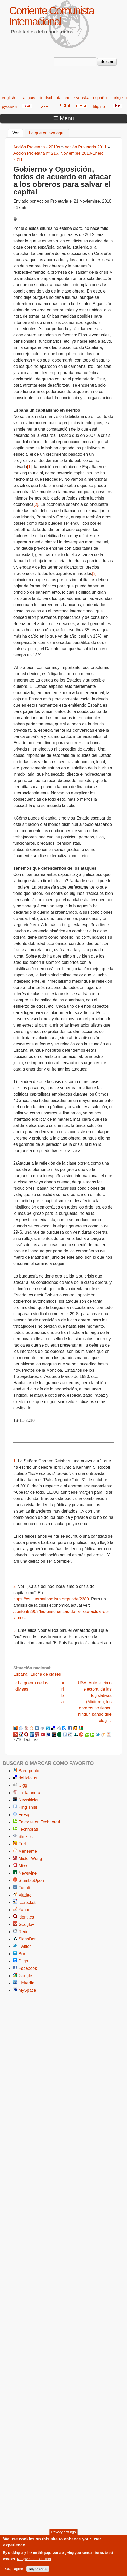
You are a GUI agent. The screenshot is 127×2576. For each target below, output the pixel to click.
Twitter (25, 1946)
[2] (35, 504)
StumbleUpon (31, 1880)
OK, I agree (14, 2571)
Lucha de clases (46, 1674)
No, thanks (38, 2571)
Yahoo (24, 1910)
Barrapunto (29, 1770)
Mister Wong (30, 1858)
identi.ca (26, 1917)
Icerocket (27, 1902)
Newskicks (28, 1800)
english (8, 97)
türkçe (117, 97)
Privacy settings (63, 2535)
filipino (99, 106)
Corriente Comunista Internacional (51, 16)
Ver (17, 132)
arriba (62, 1692)
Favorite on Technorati (39, 1822)
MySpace (27, 1990)
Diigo (23, 1961)
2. (15, 1586)
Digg (23, 1785)
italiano (64, 97)
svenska (81, 97)
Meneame (27, 1851)
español (100, 97)
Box (22, 1953)
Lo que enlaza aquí (47, 133)
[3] (94, 573)
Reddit (25, 1932)
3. (15, 1630)
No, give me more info (34, 2561)
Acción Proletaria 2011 (86, 147)
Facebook (28, 1968)
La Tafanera (29, 1792)
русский (9, 106)
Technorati (28, 1829)
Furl (22, 1844)
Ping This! (28, 1807)
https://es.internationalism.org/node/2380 (51, 1599)
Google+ (26, 1924)
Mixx (23, 1866)
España (20, 1674)
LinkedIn (26, 1983)
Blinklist (26, 1836)
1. (15, 1461)
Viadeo (25, 1895)
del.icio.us (28, 1778)
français (27, 97)
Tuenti (24, 1888)
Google (25, 1975)
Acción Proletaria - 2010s (36, 147)
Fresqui (25, 1814)
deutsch (46, 97)
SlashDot (27, 1939)
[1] (29, 467)
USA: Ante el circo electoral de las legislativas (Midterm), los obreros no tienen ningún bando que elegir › (95, 1702)
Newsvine (28, 1873)
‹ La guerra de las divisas (31, 1686)
